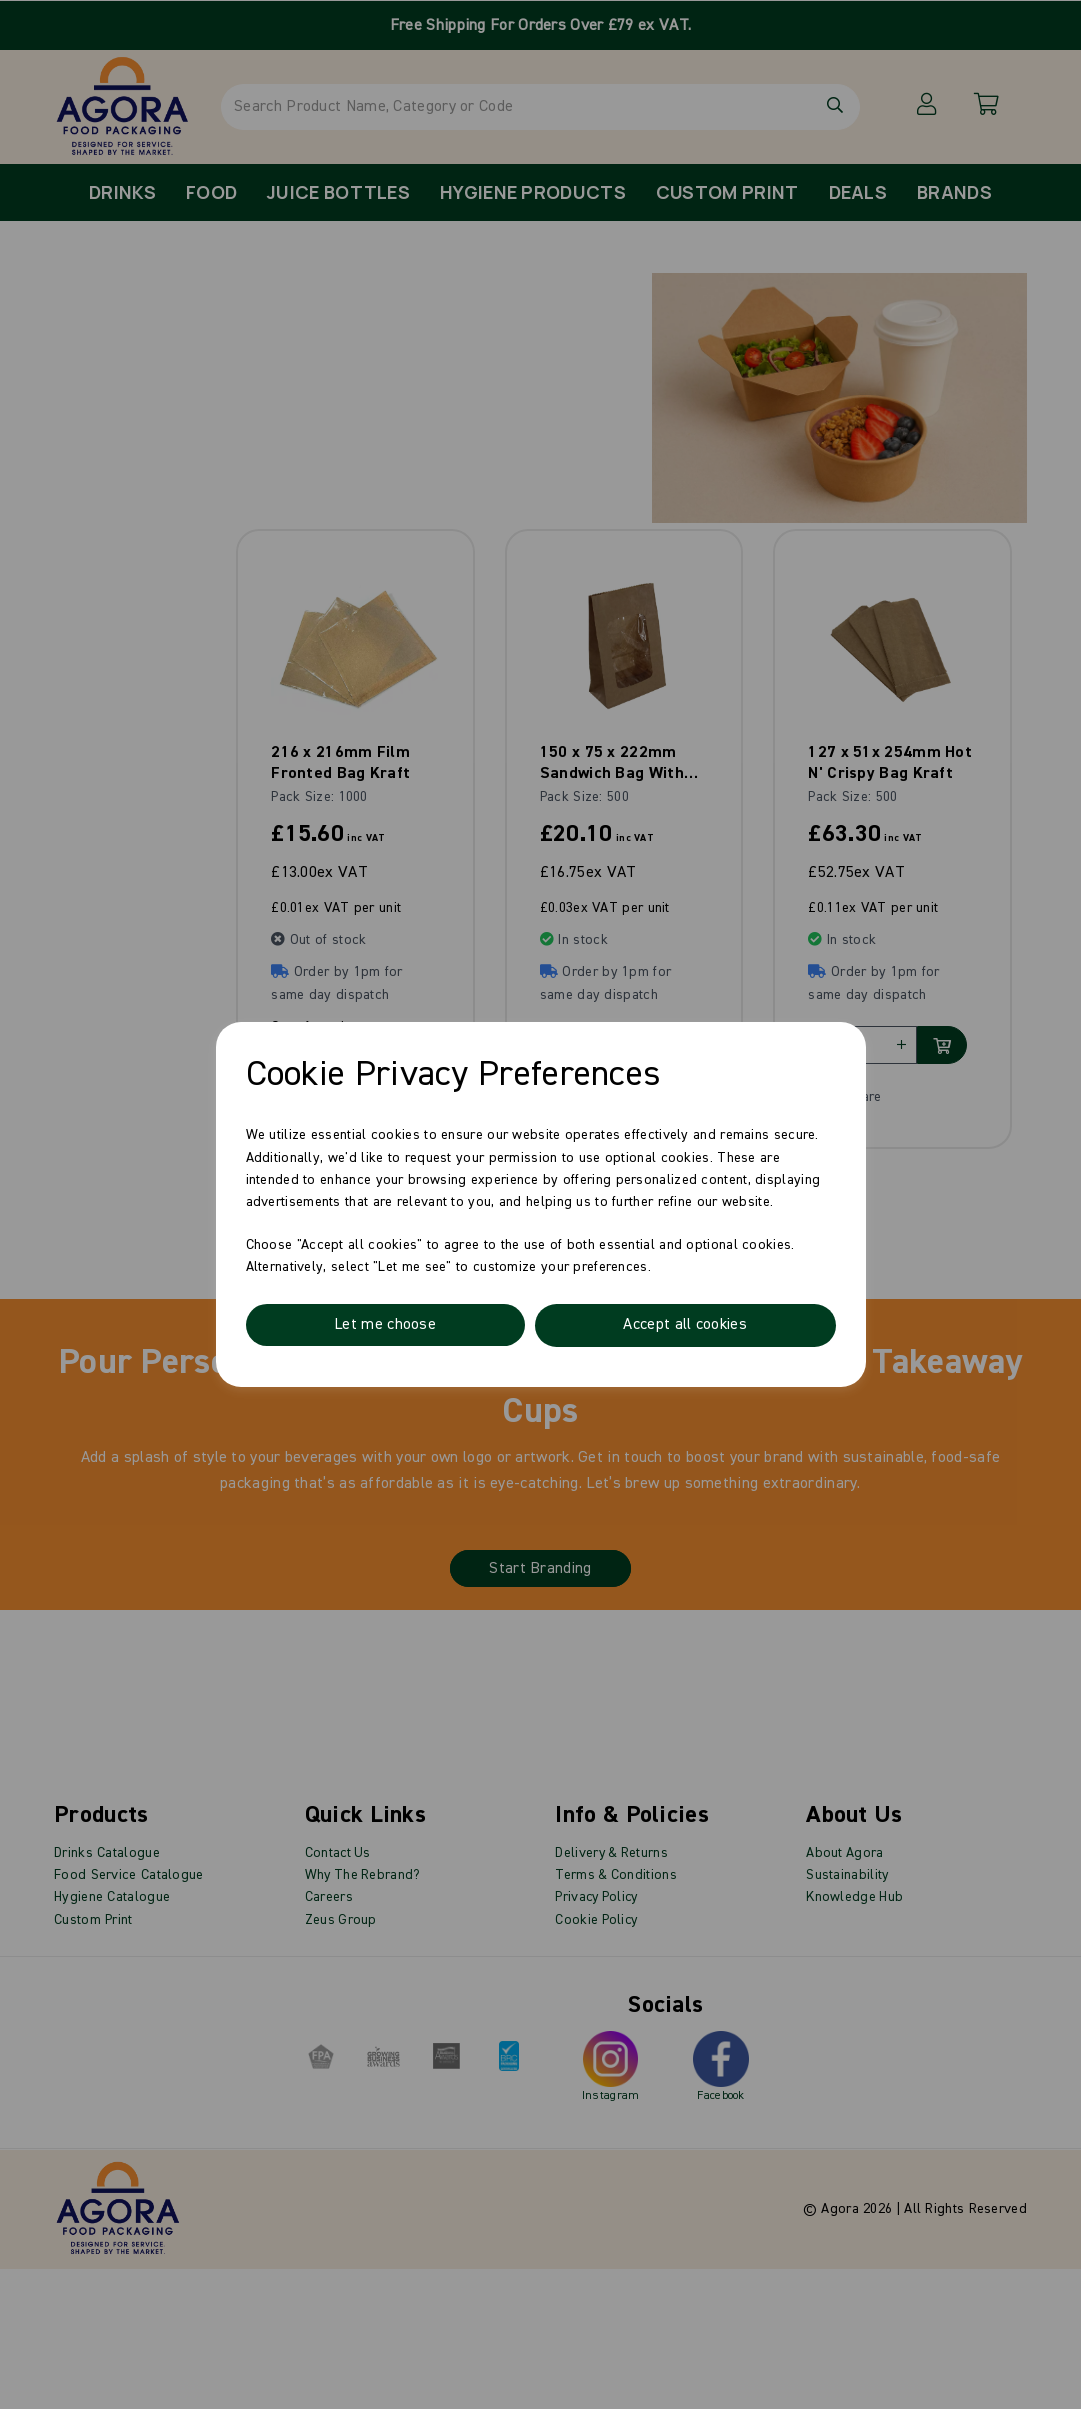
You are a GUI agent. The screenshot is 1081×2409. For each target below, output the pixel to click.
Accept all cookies (684, 1325)
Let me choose (385, 1325)
